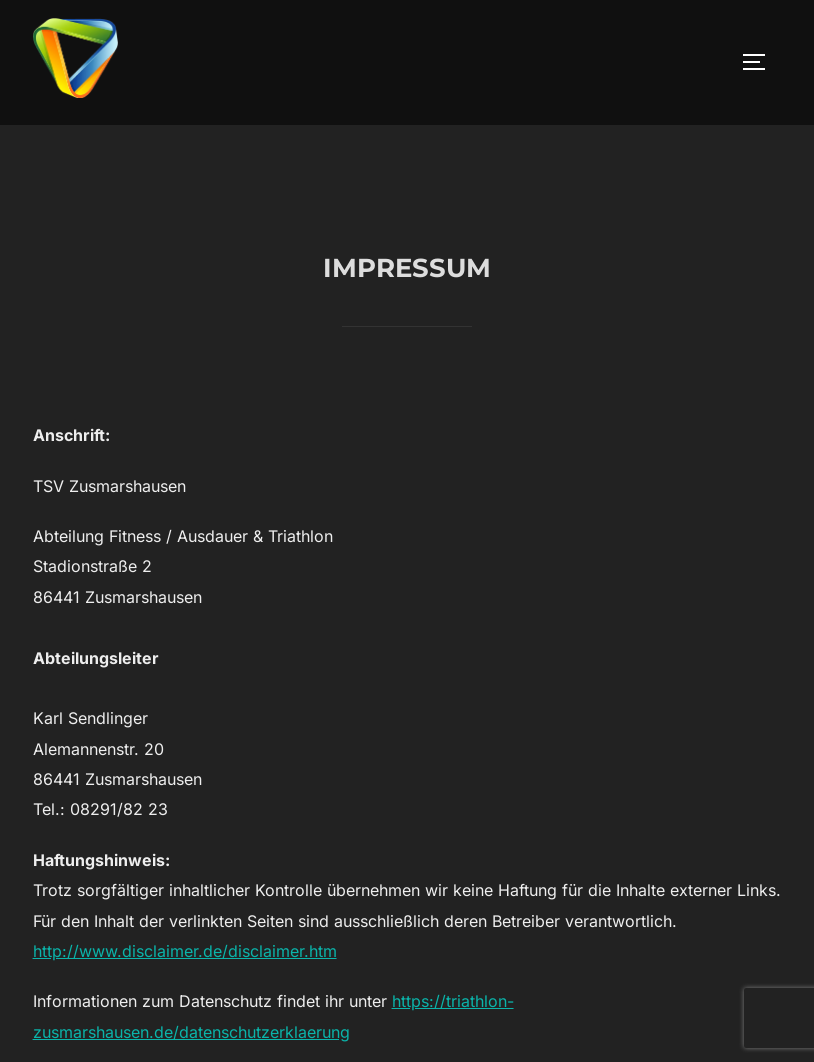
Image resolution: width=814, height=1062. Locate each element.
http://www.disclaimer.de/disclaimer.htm (185, 996)
